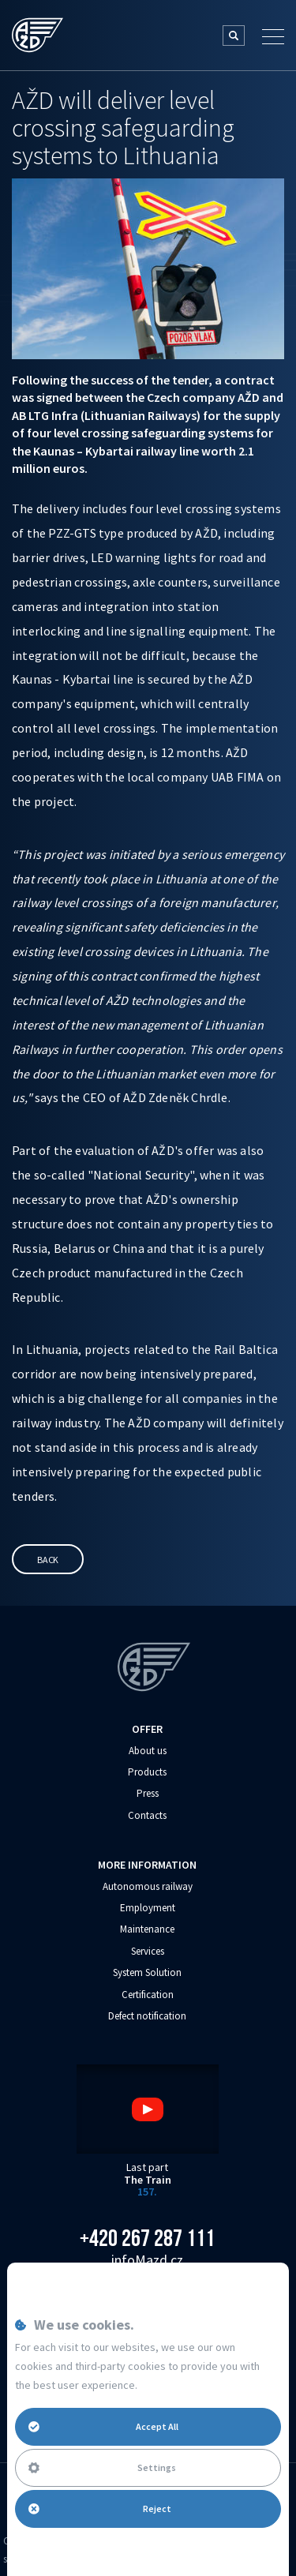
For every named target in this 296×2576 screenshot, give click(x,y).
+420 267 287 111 (147, 2238)
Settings (102, 2467)
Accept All (103, 2426)
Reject (99, 2508)
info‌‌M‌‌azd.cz (147, 2260)
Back (47, 1559)
